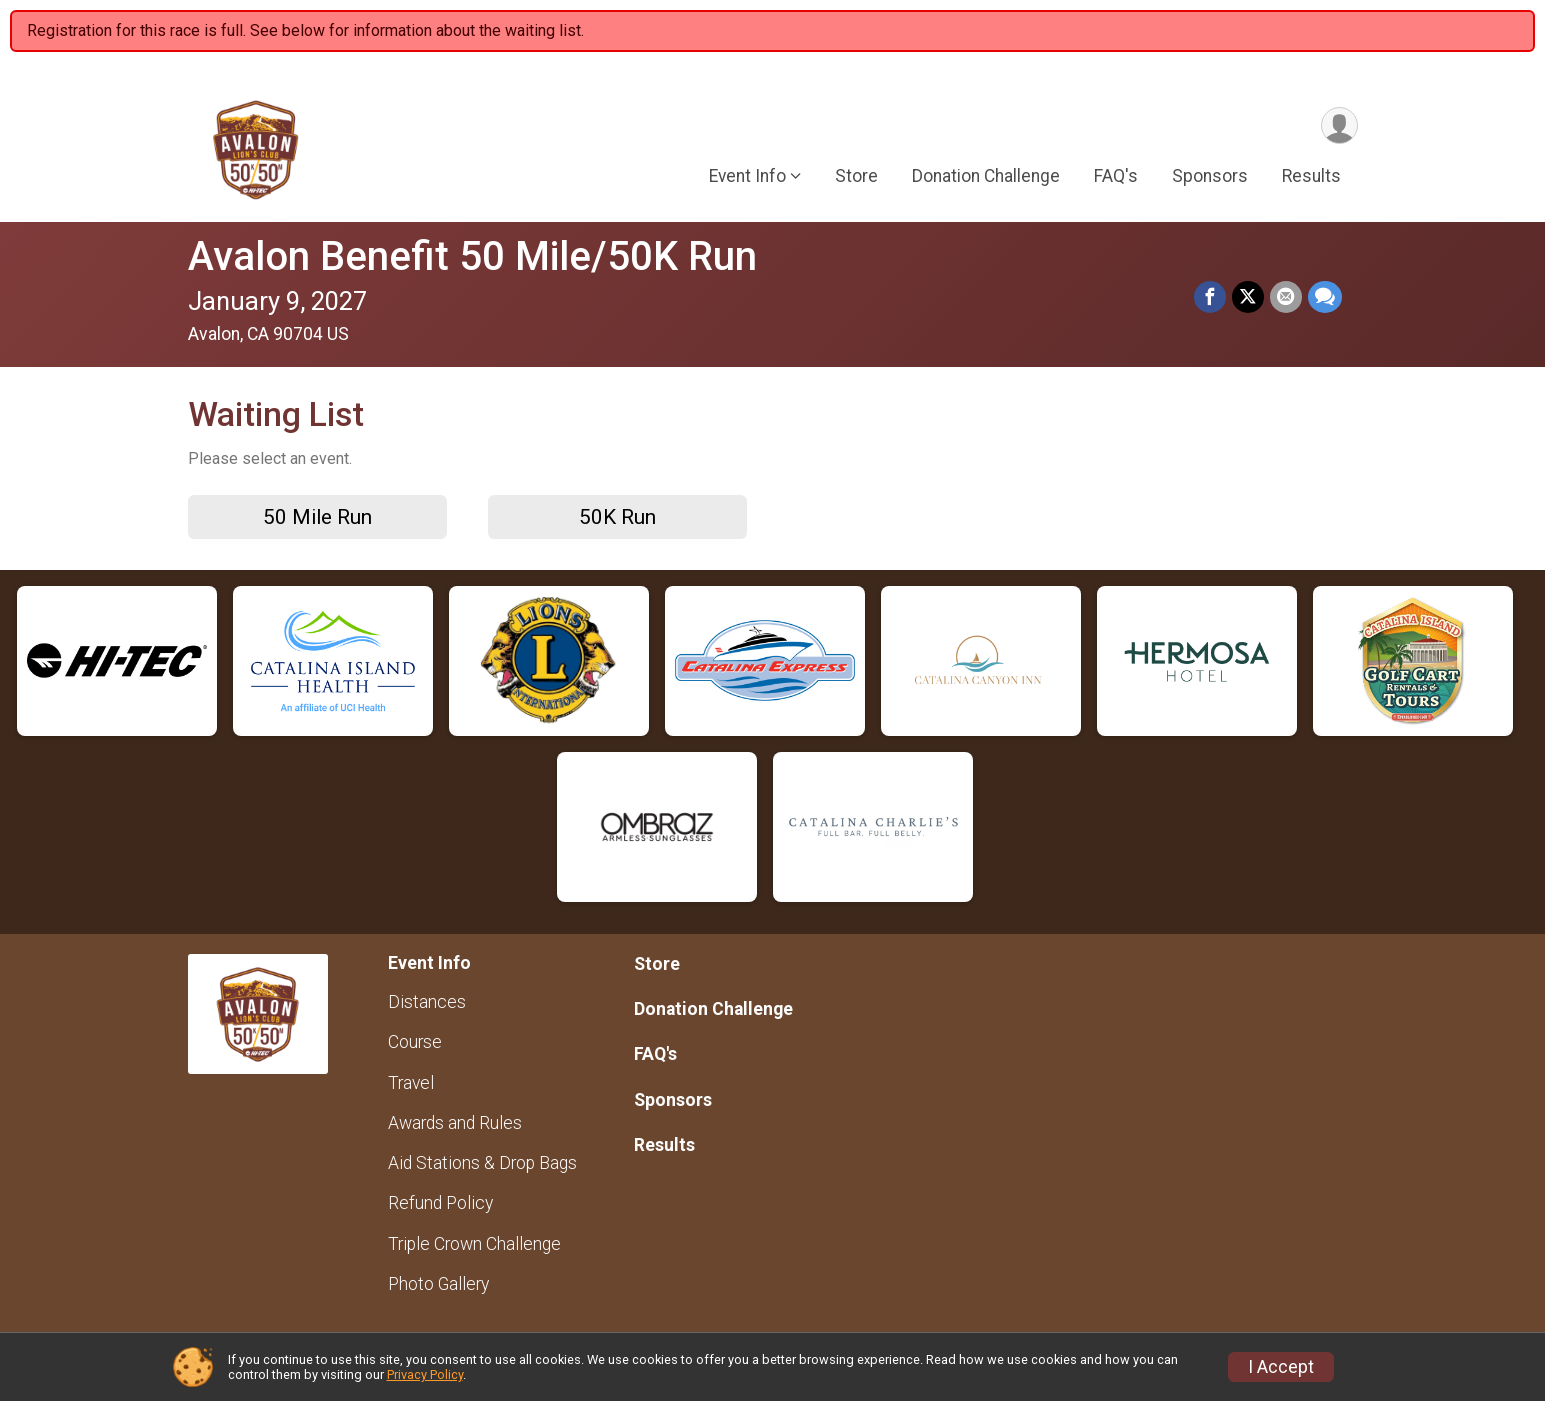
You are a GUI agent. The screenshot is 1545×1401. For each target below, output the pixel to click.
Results (1311, 176)
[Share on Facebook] (1210, 297)
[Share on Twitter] (1248, 297)
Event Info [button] (747, 176)
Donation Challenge (986, 176)
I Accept (1281, 1367)
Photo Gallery (438, 1284)
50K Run (617, 517)
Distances (427, 1002)
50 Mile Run (317, 517)
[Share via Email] (1286, 297)
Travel (411, 1083)
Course (415, 1042)
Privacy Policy (425, 1374)
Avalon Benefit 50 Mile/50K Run (472, 256)
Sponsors (1210, 176)
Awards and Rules (455, 1123)
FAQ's (1116, 176)
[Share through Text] (1325, 297)
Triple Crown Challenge (474, 1244)
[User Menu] (1339, 125)
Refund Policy (440, 1203)
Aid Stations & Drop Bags (482, 1163)
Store (856, 176)
